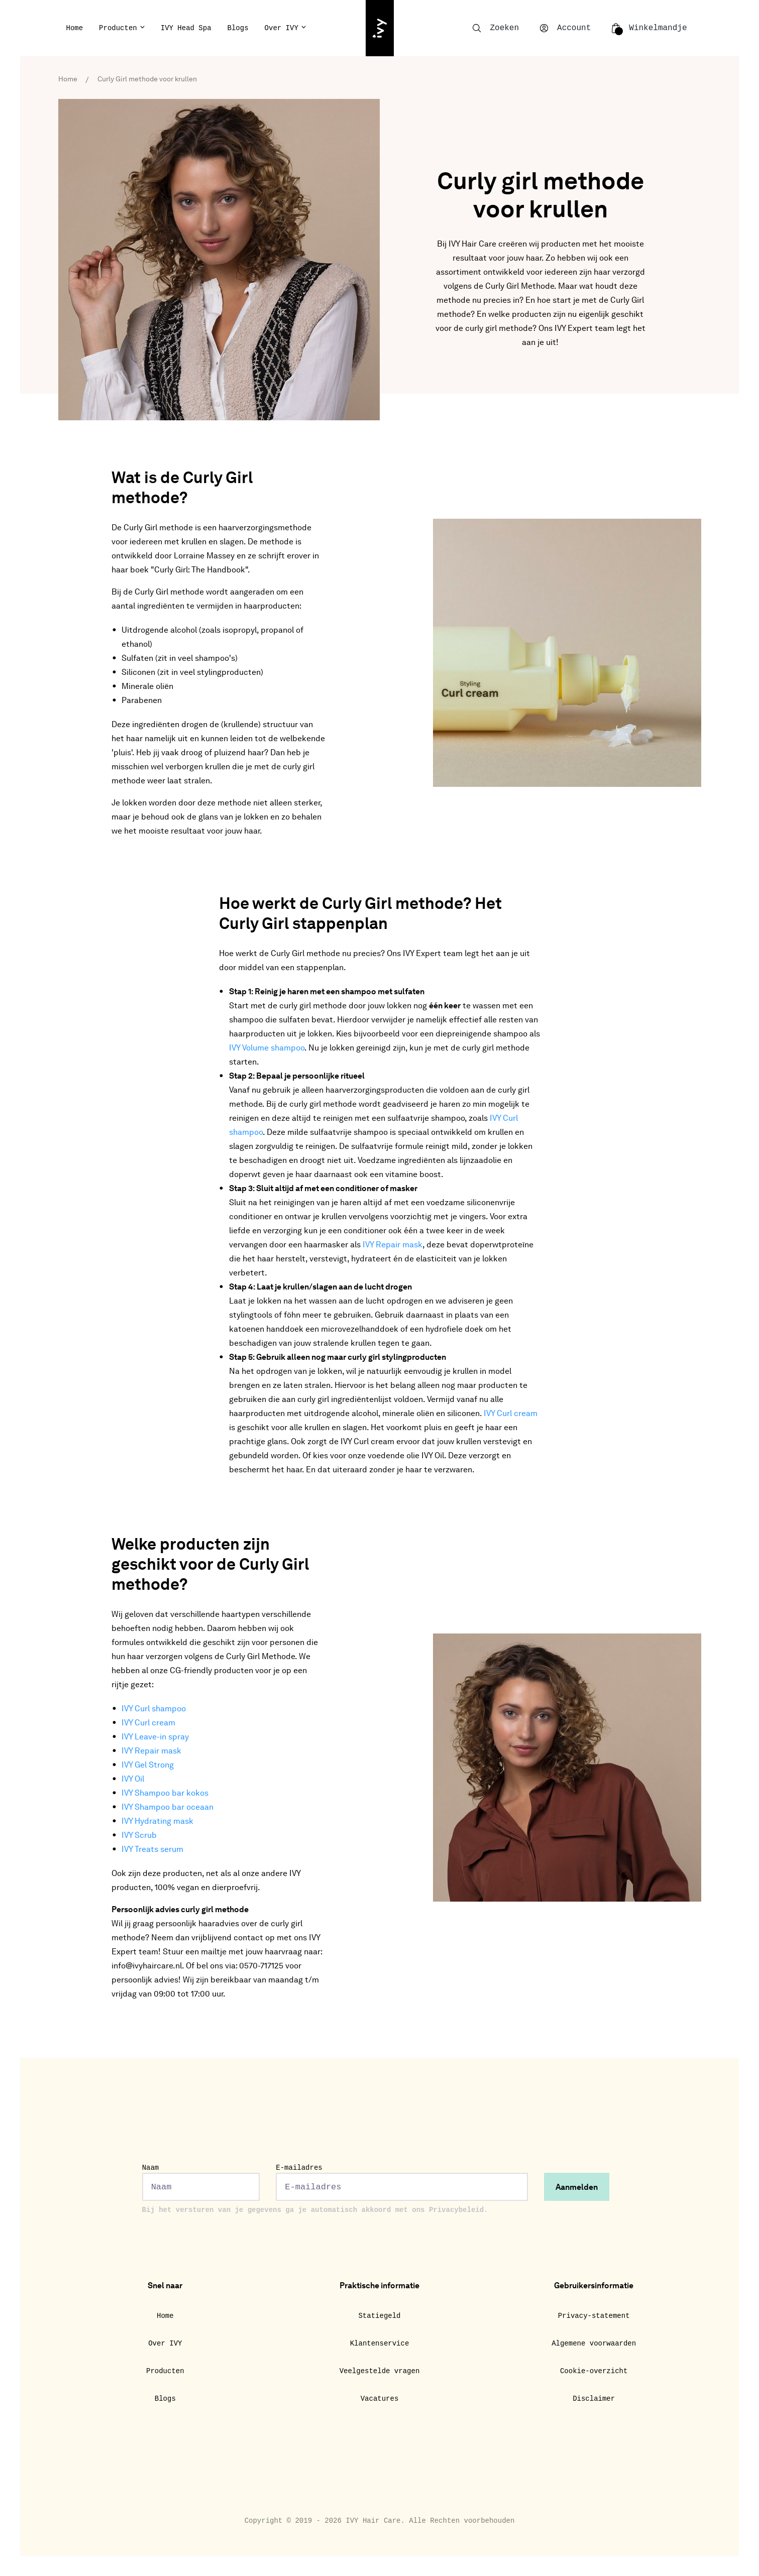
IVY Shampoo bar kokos (165, 1794)
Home (74, 28)
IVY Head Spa (186, 28)
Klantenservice (379, 2343)
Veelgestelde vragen (380, 2371)
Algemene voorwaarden (594, 2343)
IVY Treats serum (152, 1850)
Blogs (238, 28)
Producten (118, 28)
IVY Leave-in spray (155, 1737)
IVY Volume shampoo (266, 1048)
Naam (201, 2182)
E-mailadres (401, 2182)
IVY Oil (133, 1780)
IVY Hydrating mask (157, 1822)
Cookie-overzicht (593, 2371)
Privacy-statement (594, 2316)
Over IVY (281, 28)
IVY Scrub (139, 1836)
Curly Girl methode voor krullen (147, 79)
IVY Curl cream (510, 1414)
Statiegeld (379, 2316)
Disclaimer (594, 2399)
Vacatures (380, 2399)
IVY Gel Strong (148, 1766)
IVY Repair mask (392, 1245)
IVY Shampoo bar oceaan (167, 1808)
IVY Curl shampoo (154, 1709)
